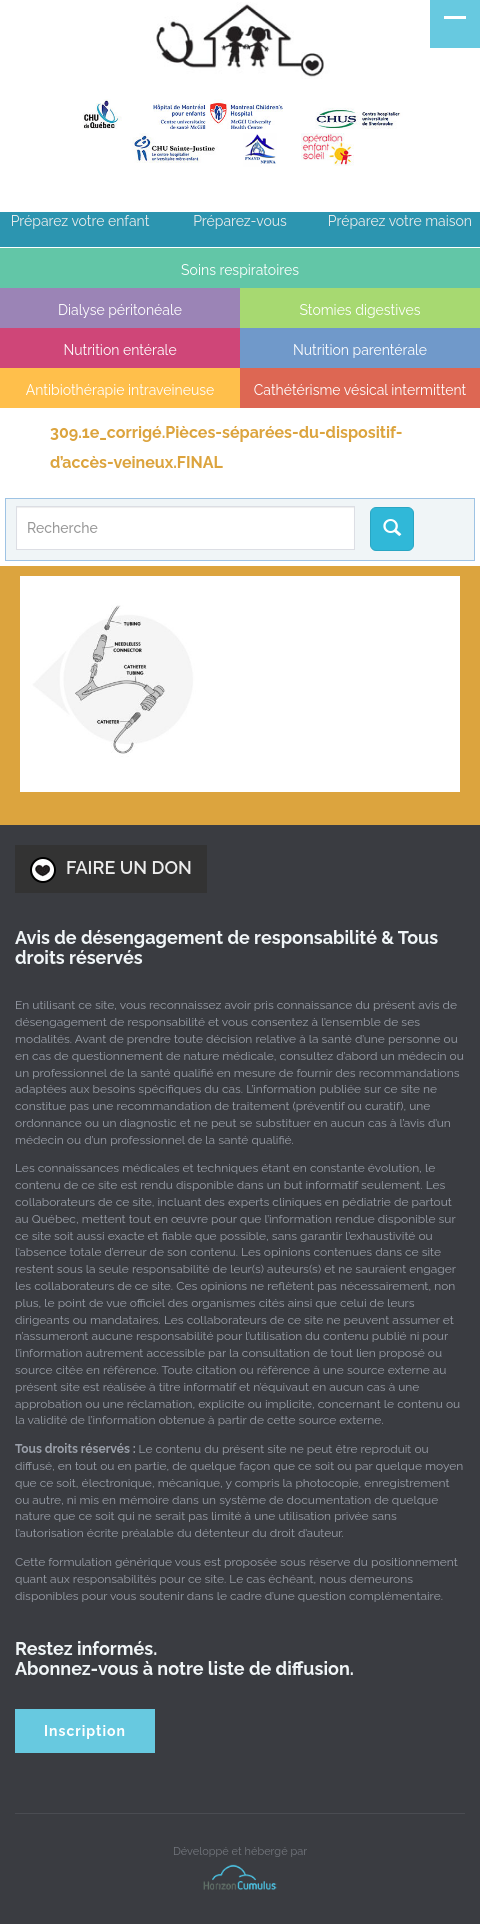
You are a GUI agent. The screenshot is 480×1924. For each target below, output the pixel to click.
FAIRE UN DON (111, 870)
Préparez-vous (240, 221)
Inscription (85, 1731)
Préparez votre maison (400, 221)
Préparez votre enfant (80, 221)
